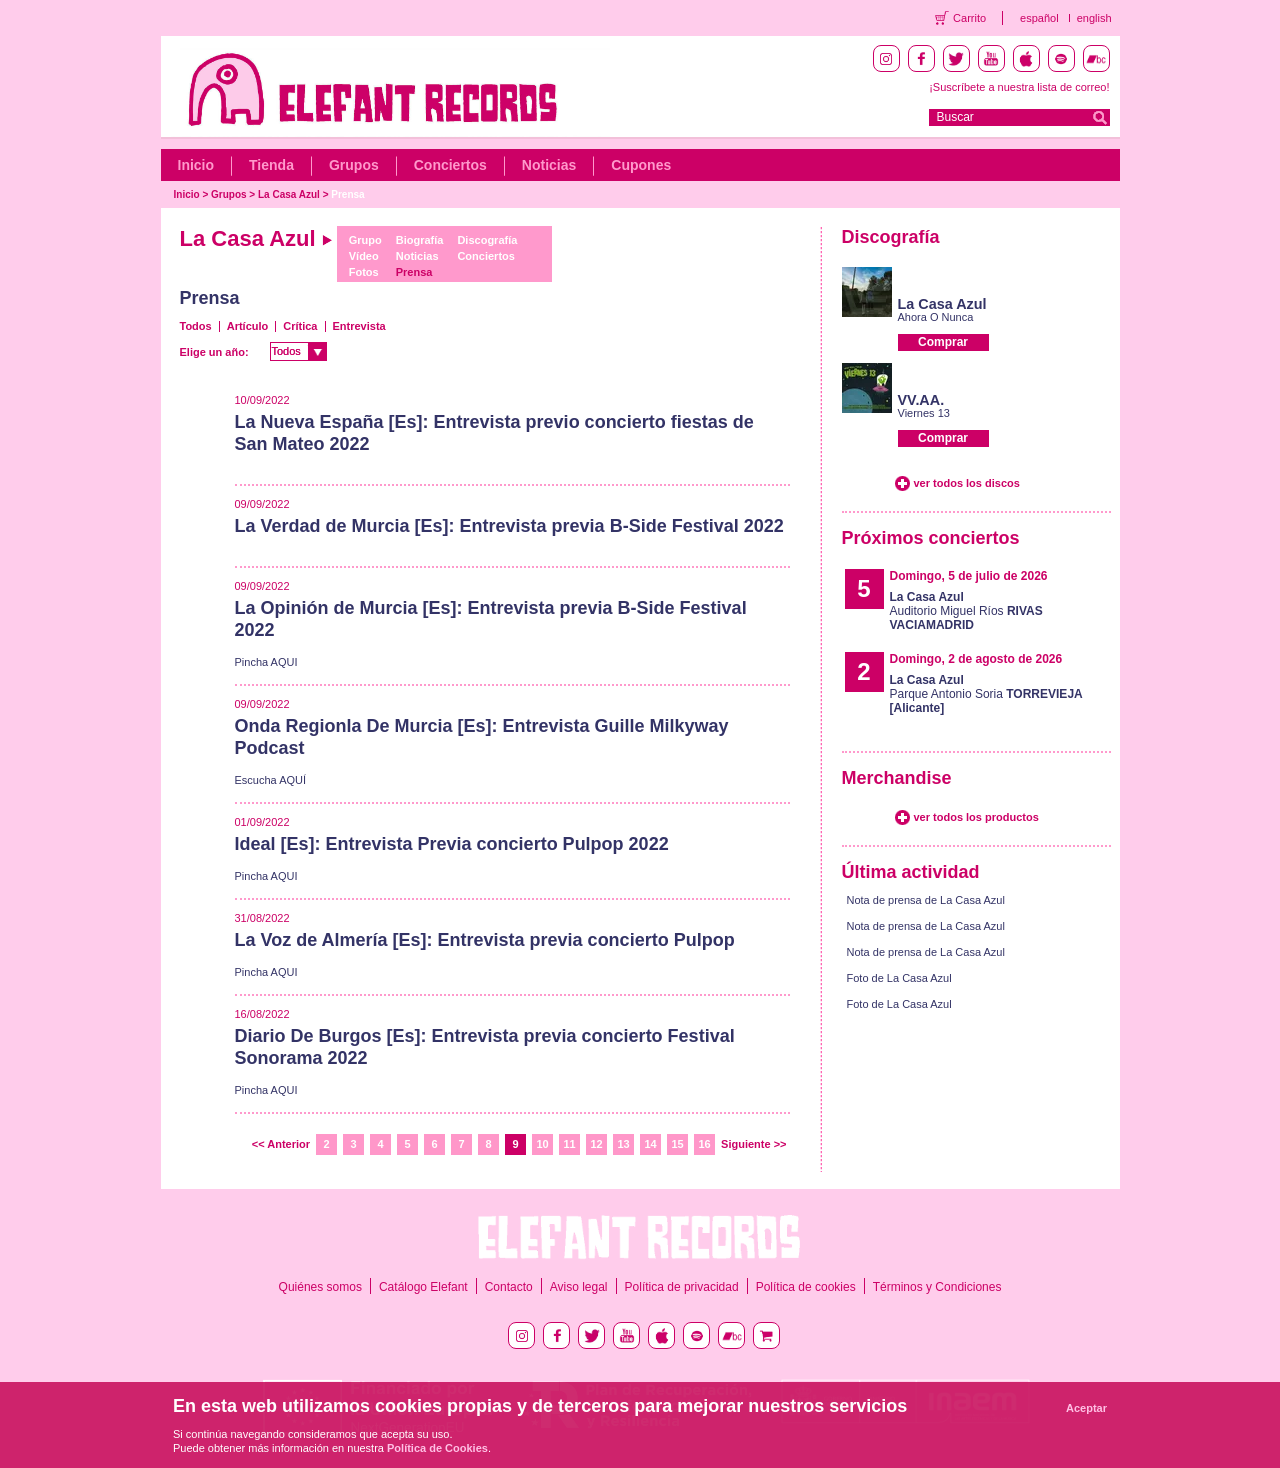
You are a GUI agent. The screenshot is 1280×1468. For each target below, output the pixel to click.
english (1094, 18)
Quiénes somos (320, 1287)
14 (650, 1144)
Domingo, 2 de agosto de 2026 (976, 659)
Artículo (248, 326)
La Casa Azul (289, 194)
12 (596, 1144)
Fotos (364, 272)
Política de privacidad (682, 1287)
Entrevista (359, 326)
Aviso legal (579, 1287)
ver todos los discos (967, 483)
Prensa (347, 194)
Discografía (487, 240)
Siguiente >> (753, 1144)
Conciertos (450, 165)
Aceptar (1086, 1408)
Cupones (641, 165)
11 (569, 1144)
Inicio (196, 165)
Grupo (365, 240)
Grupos (354, 165)
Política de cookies (806, 1287)
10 (542, 1144)
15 (677, 1144)
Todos (196, 326)
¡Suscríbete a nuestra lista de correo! (1019, 87)
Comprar (943, 342)
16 (704, 1144)
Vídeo (364, 256)
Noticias (549, 165)
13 (623, 1144)
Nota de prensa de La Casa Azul (926, 900)
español (1039, 18)
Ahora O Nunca (936, 317)
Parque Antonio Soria (986, 694)
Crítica (300, 326)
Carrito (969, 18)
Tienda (271, 165)
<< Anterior (281, 1144)
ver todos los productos (976, 817)
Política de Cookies (437, 1448)
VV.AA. (921, 400)
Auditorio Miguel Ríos (966, 611)
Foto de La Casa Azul (899, 978)
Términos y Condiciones (937, 1287)
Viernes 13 (924, 413)
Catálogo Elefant (423, 1287)
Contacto (509, 1287)
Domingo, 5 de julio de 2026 (969, 576)
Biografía (420, 240)
